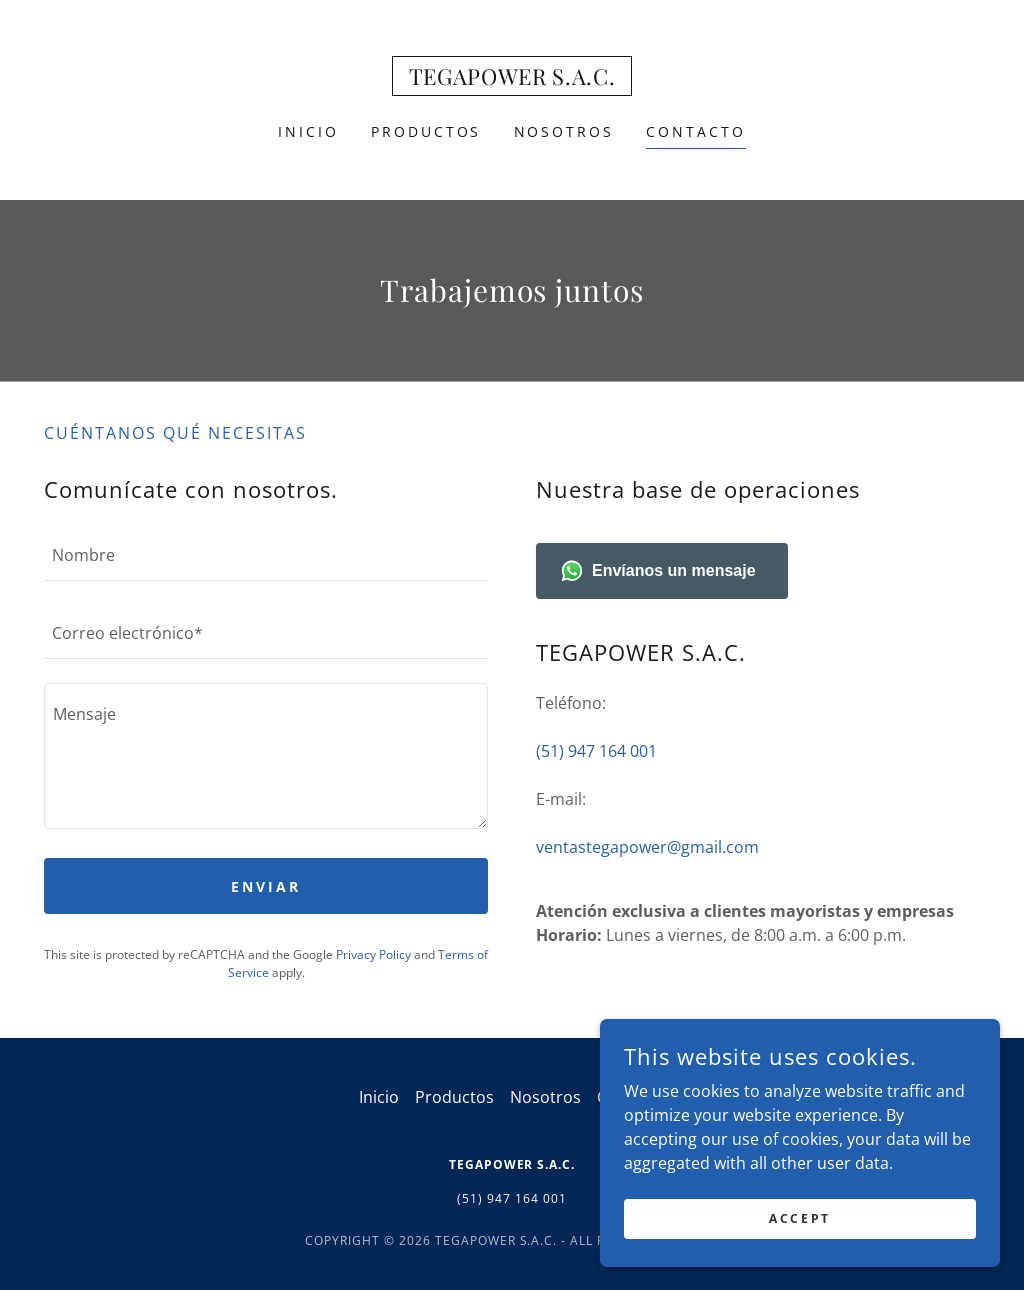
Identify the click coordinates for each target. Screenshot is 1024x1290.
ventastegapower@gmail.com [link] (647, 847)
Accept (799, 1218)
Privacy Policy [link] (373, 954)
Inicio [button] (379, 1097)
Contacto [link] (696, 131)
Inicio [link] (308, 131)
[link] (512, 79)
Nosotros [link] (564, 131)
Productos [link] (426, 131)
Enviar (266, 886)
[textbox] (266, 554)
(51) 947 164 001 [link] (596, 751)
